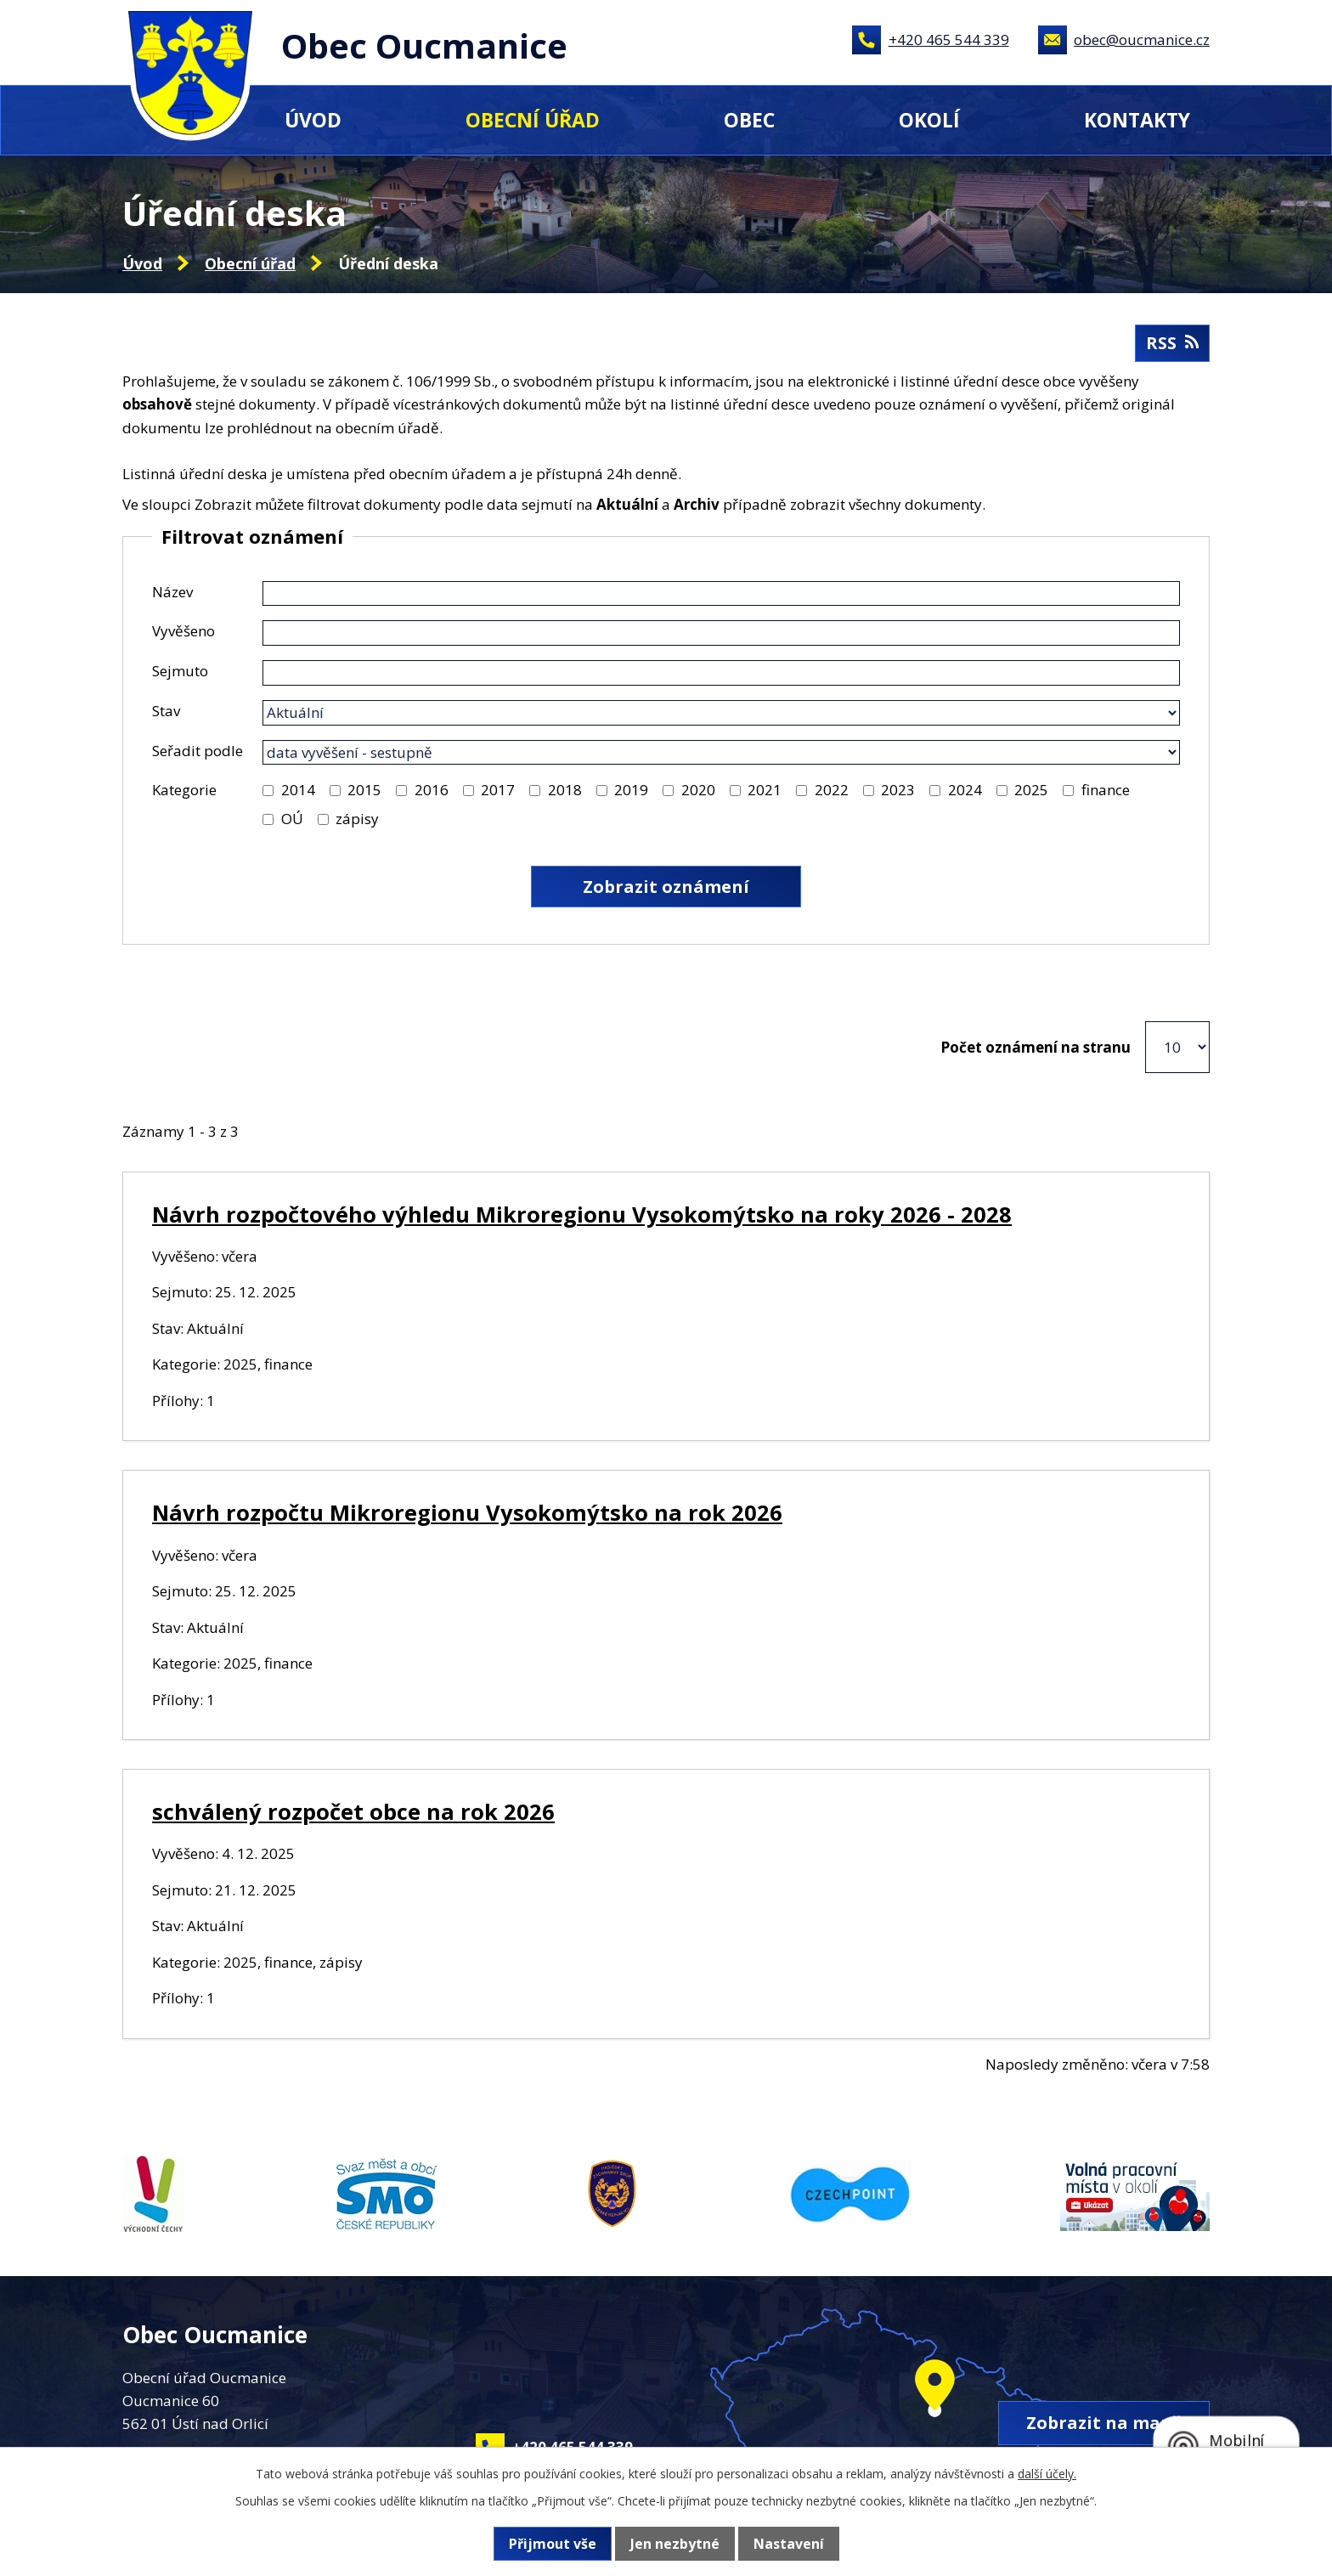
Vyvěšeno (183, 631)
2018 (565, 789)
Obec (749, 119)
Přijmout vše (552, 2543)
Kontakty (1137, 119)
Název (172, 592)
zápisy (357, 818)
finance (1105, 789)
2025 (1031, 789)
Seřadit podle (197, 750)
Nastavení (788, 2543)
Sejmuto (180, 671)
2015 (364, 789)
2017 (498, 789)
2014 (298, 789)
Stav (166, 710)
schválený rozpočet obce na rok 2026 (353, 1811)
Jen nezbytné (675, 2543)
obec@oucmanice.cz (1142, 39)
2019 (631, 789)
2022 (832, 789)
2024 (965, 789)
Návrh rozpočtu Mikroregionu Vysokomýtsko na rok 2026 (467, 1512)
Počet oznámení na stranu (1035, 1047)
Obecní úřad (533, 119)
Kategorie (184, 789)
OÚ (292, 818)
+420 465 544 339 (949, 39)
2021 (765, 789)
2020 (698, 789)
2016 (432, 789)
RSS (1172, 342)
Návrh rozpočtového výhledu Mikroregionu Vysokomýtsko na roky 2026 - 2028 (582, 1214)
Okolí (929, 119)
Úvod (313, 119)
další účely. (1047, 2474)
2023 (898, 789)
